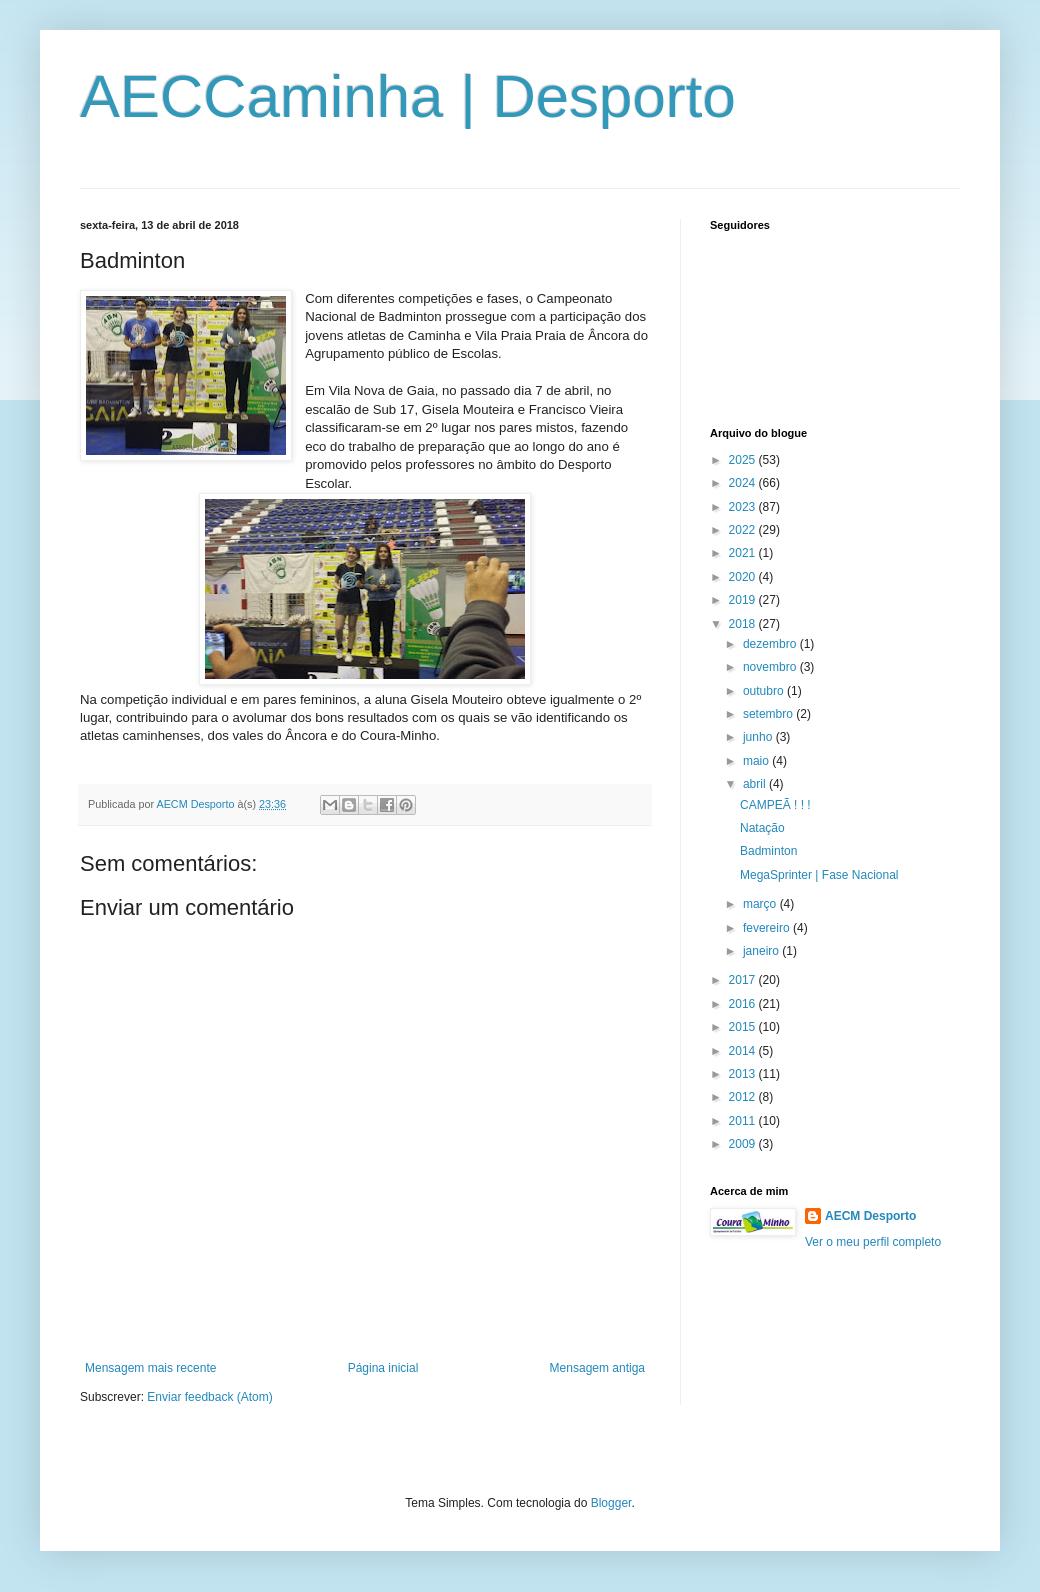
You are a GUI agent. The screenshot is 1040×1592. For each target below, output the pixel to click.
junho (759, 737)
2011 (744, 1121)
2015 (744, 1027)
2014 (744, 1051)
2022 (744, 530)
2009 (744, 1144)
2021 (744, 553)
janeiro (762, 951)
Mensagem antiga (597, 1368)
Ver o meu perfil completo (873, 1242)
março (761, 904)
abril (756, 784)
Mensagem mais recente (150, 1368)
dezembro (771, 644)
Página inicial (383, 1368)
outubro (765, 691)
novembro (771, 667)
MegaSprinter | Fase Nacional (819, 875)
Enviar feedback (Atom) (209, 1397)
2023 (744, 507)
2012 (744, 1097)
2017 (744, 980)
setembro (769, 714)
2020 (744, 577)
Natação (762, 828)
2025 (744, 460)
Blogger (611, 1503)
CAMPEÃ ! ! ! (775, 805)
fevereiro (768, 928)
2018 (744, 624)
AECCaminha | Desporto (408, 96)
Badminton (768, 851)
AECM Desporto (870, 1216)
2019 (744, 600)
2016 (744, 1004)
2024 (744, 483)
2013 (744, 1074)
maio (757, 761)
